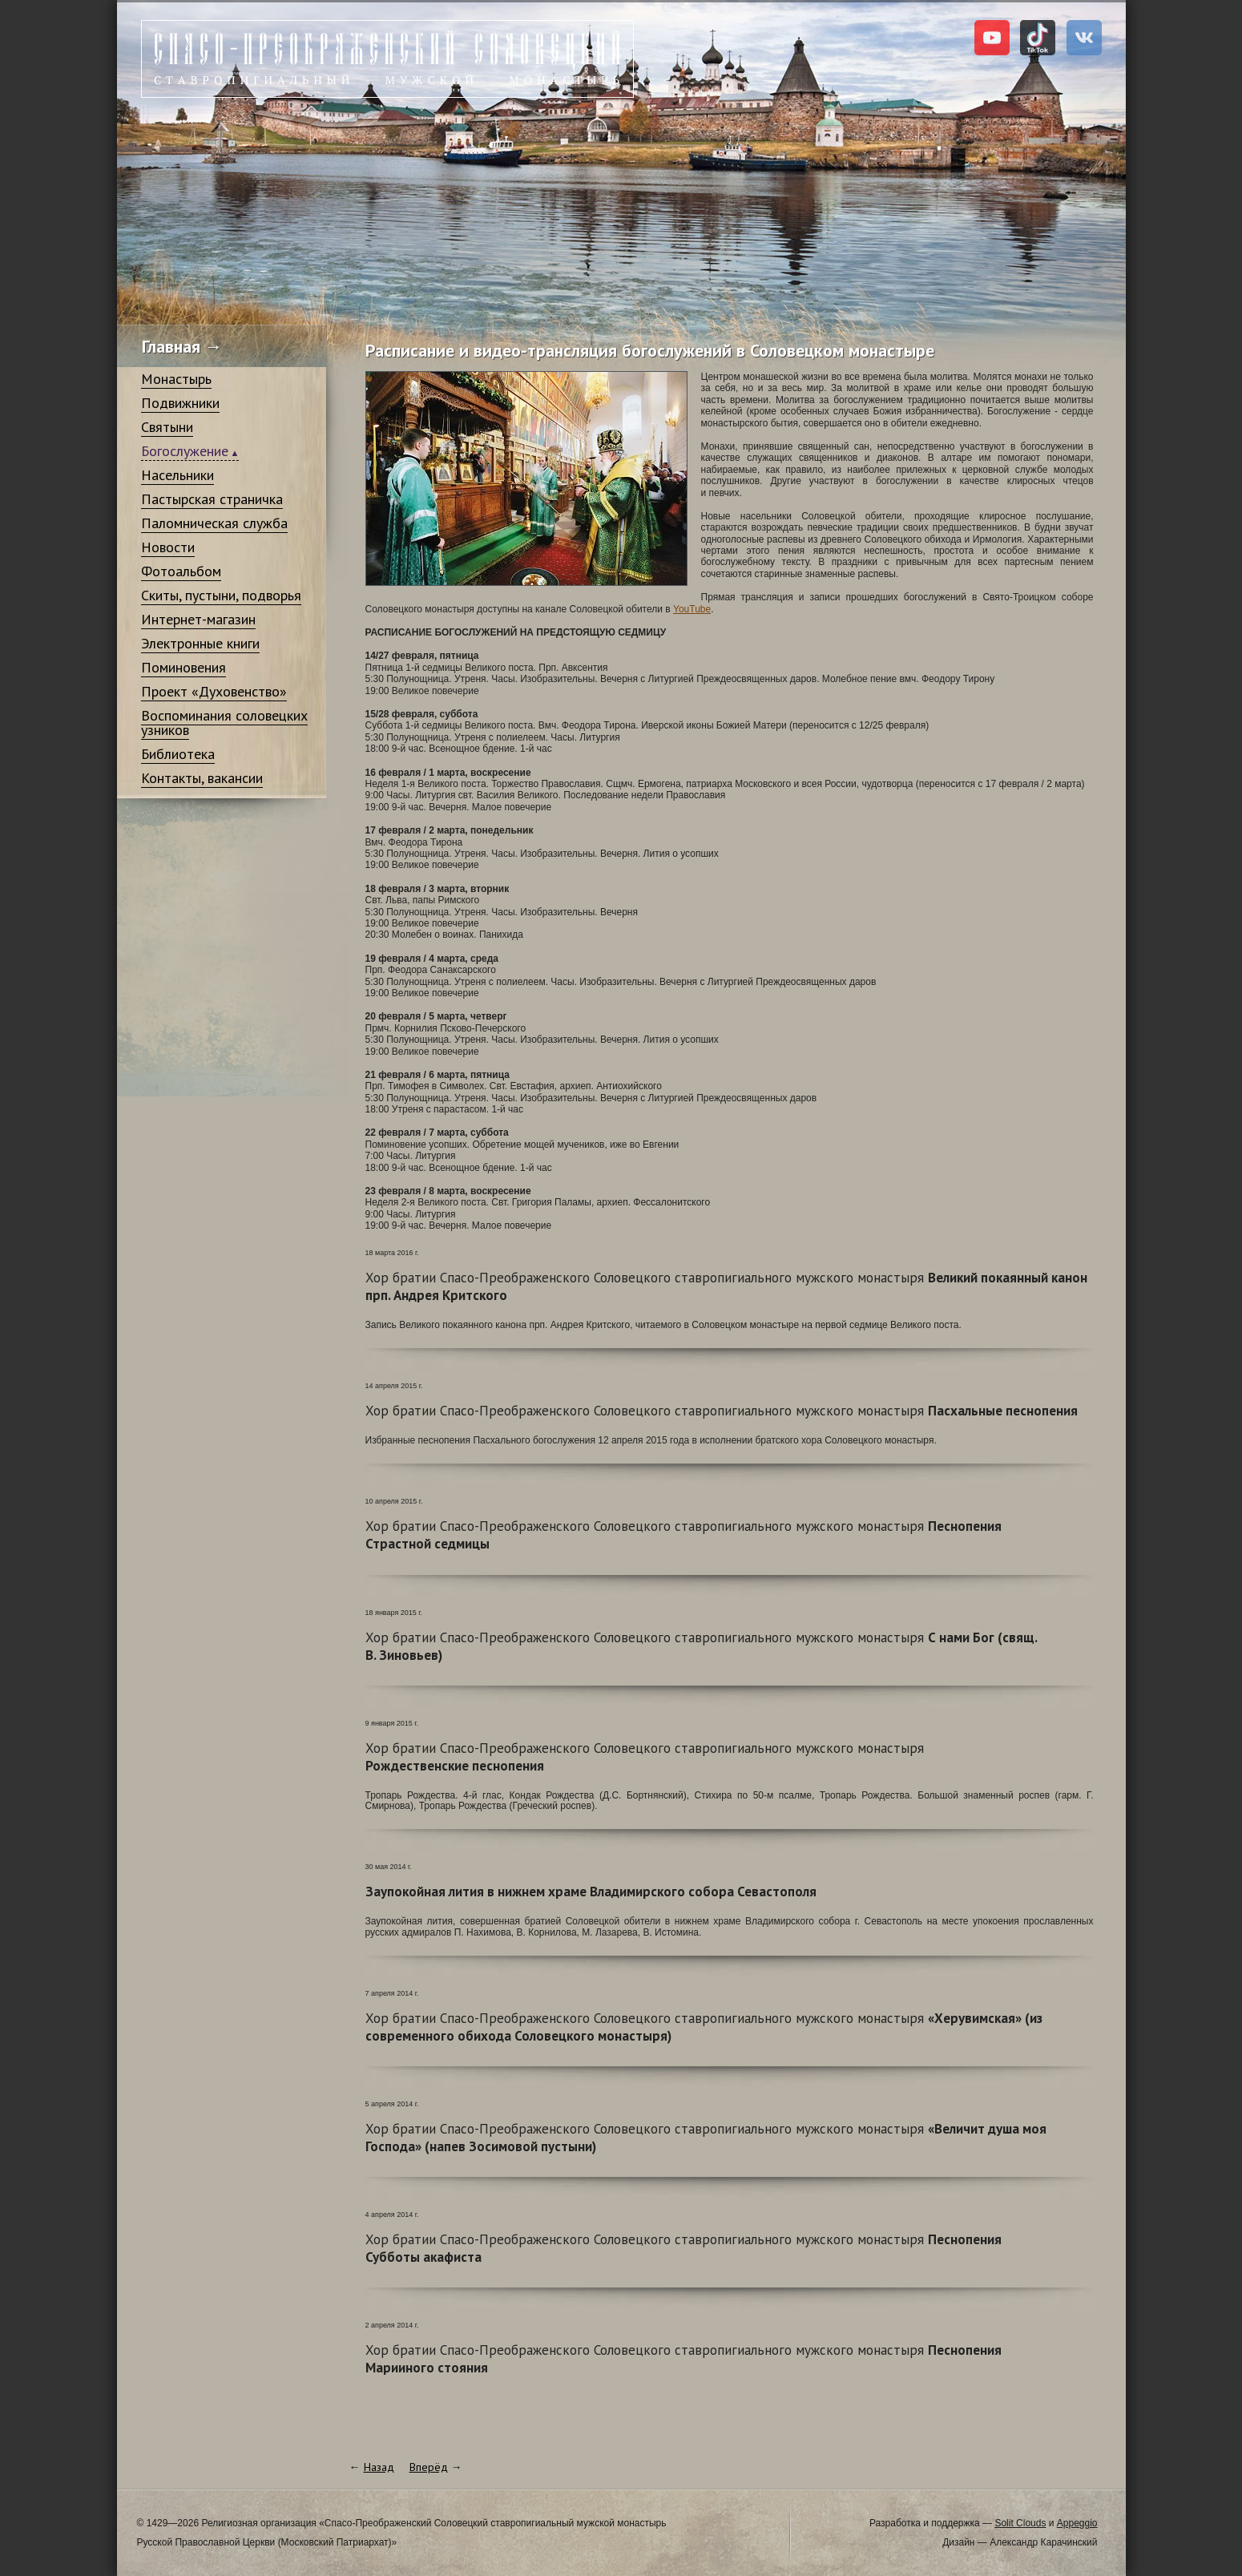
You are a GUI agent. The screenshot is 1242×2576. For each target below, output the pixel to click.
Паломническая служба (214, 523)
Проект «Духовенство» (214, 691)
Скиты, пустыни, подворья (221, 595)
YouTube (692, 609)
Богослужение (184, 451)
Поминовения (183, 667)
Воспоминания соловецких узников (224, 722)
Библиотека (178, 754)
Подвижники (180, 403)
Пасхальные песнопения (721, 1410)
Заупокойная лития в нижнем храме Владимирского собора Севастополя (591, 1891)
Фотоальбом (181, 571)
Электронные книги (200, 643)
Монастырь (176, 378)
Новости (168, 547)
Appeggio (1077, 2523)
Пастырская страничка (212, 499)
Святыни (167, 427)
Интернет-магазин (198, 619)
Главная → (182, 346)
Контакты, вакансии (202, 778)
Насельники (177, 475)
